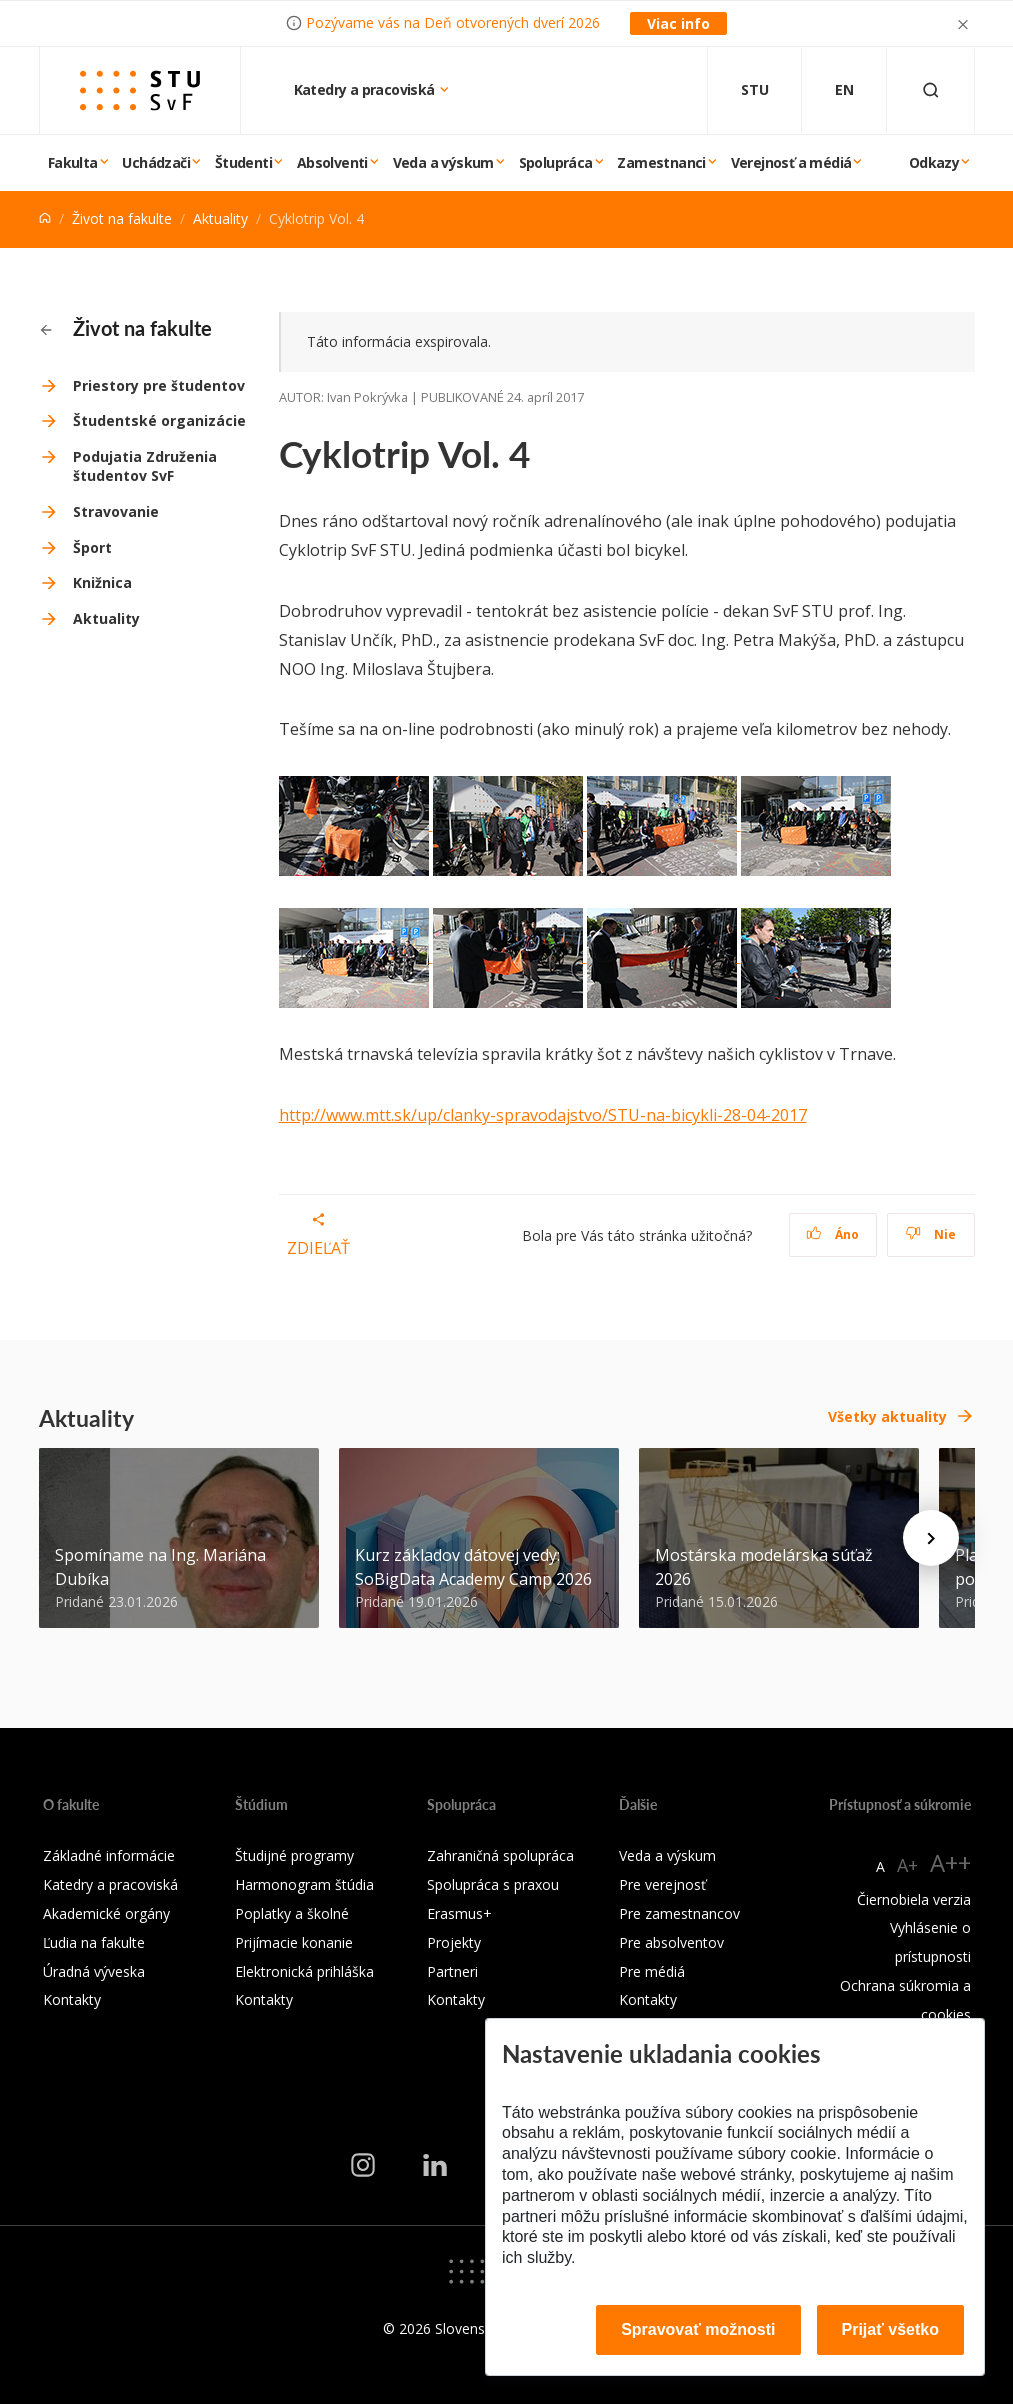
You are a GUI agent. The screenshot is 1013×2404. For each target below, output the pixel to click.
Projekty (454, 1942)
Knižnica (102, 582)
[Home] (45, 218)
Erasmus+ (459, 1913)
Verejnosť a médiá (791, 162)
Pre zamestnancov (679, 1913)
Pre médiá (652, 1971)
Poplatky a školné (292, 1913)
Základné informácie (109, 1855)
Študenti (243, 162)
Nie (930, 1234)
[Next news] (931, 1538)
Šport (92, 547)
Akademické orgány (106, 1913)
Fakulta (73, 162)
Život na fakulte (122, 218)
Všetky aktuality (887, 1416)
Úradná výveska (94, 1971)
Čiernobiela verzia (914, 1899)
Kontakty (72, 1999)
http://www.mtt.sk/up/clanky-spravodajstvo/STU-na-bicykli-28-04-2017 (543, 1115)
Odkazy (934, 162)
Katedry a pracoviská (366, 89)
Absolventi (332, 162)
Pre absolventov (671, 1942)
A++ (950, 1862)
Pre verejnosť (662, 1884)
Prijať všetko (891, 2329)
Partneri (452, 1971)
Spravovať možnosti (698, 2329)
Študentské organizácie (159, 420)
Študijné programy (294, 1855)
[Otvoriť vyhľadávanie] (931, 90)
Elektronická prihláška (304, 1971)
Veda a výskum (443, 162)
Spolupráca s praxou (493, 1884)
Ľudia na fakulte (94, 1942)
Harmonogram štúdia (304, 1884)
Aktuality (220, 218)
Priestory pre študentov (159, 385)
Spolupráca (556, 162)
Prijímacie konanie (294, 1942)
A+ (907, 1865)
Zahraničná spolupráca (500, 1855)
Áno (832, 1234)
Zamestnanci (661, 162)
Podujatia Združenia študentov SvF (145, 466)
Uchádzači (156, 162)
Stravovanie (116, 511)
